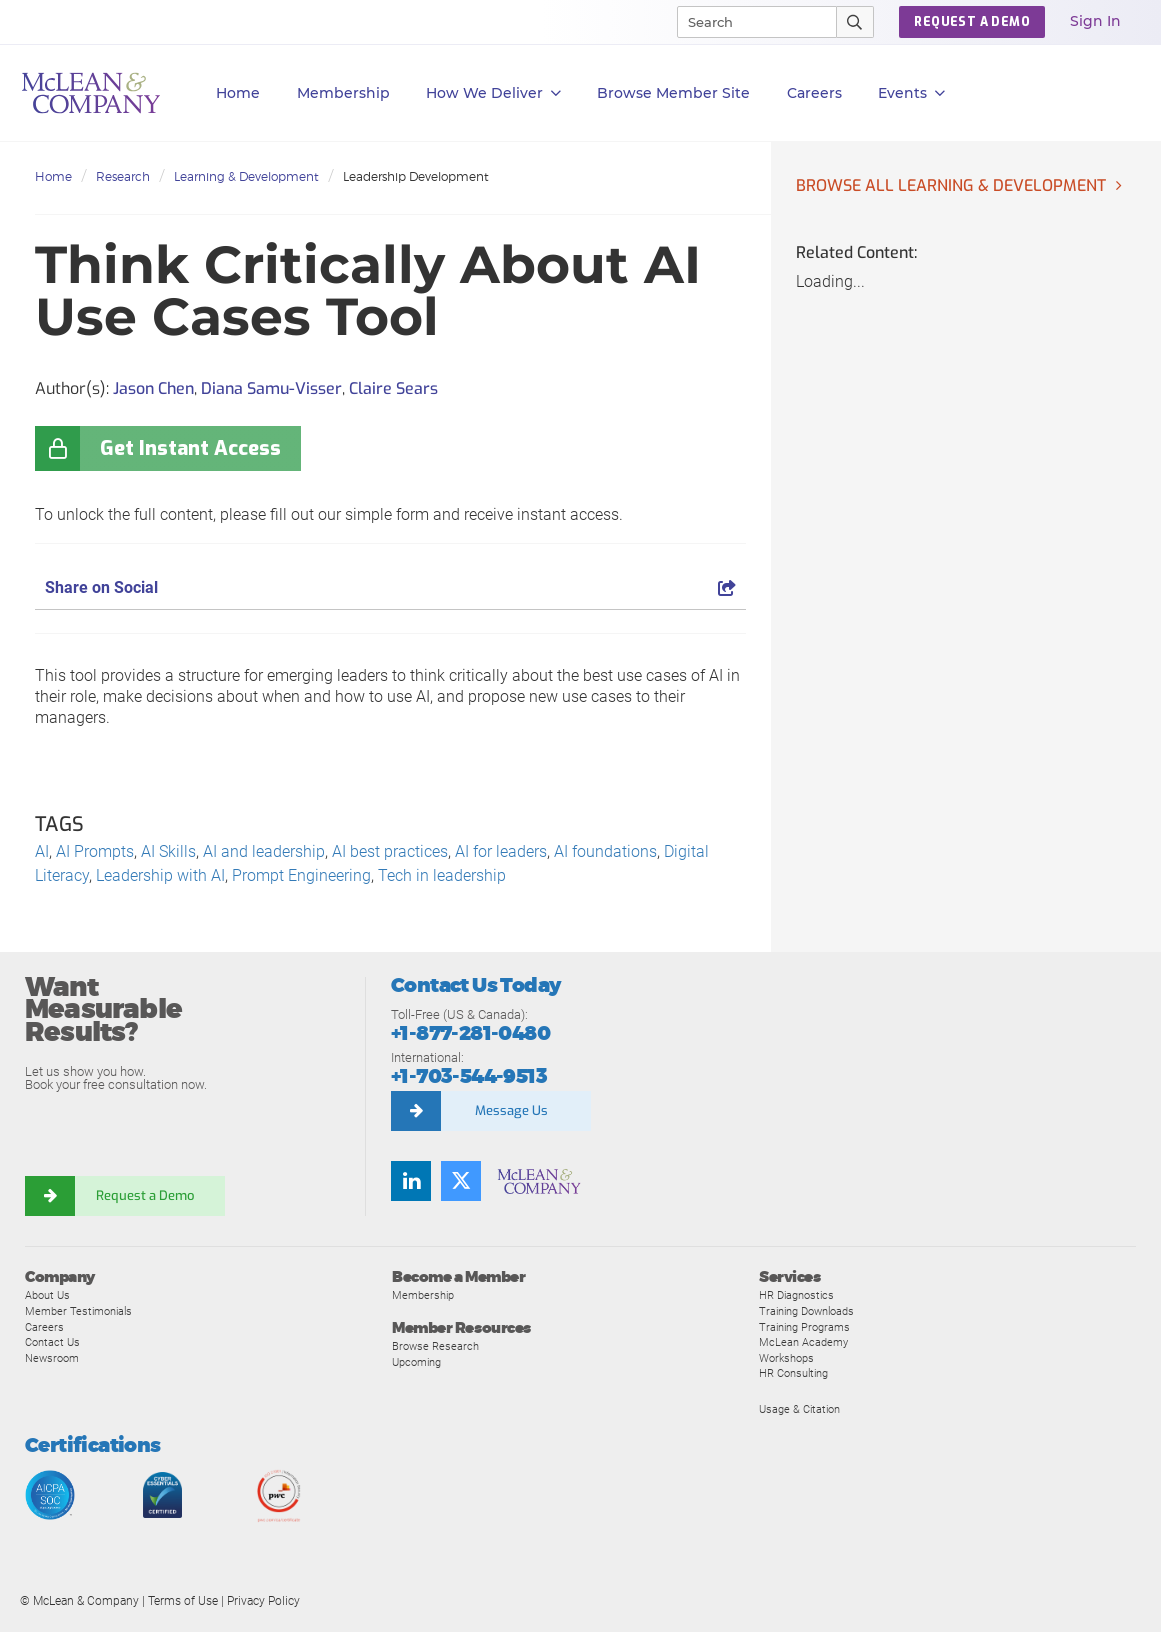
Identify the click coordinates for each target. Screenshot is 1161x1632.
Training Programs (804, 1327)
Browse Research (435, 1346)
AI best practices (390, 851)
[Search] (748, 22)
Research (123, 176)
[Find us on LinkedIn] (411, 1181)
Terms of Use (183, 1601)
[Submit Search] (855, 22)
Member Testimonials (78, 1311)
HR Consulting (793, 1373)
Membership (343, 93)
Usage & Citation (799, 1409)
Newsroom (52, 1358)
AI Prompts (95, 851)
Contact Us (52, 1342)
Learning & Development (246, 176)
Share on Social (390, 587)
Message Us (511, 1110)
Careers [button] (814, 93)
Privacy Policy (263, 1601)
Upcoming (416, 1362)
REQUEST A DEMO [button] (972, 22)
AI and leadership (264, 851)
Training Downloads (806, 1311)
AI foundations (605, 851)
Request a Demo (145, 1195)
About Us (47, 1295)
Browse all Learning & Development (951, 185)
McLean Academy (803, 1342)
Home (238, 93)
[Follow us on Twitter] (461, 1181)
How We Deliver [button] (493, 93)
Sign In (1095, 21)
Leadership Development (416, 176)
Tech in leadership (442, 875)
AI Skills (168, 851)
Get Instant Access (190, 448)
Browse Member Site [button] (673, 93)
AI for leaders (501, 851)
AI (42, 851)
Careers (44, 1327)
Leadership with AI (160, 875)
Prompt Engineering (301, 875)
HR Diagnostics (796, 1295)
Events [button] (911, 93)
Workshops (786, 1358)
